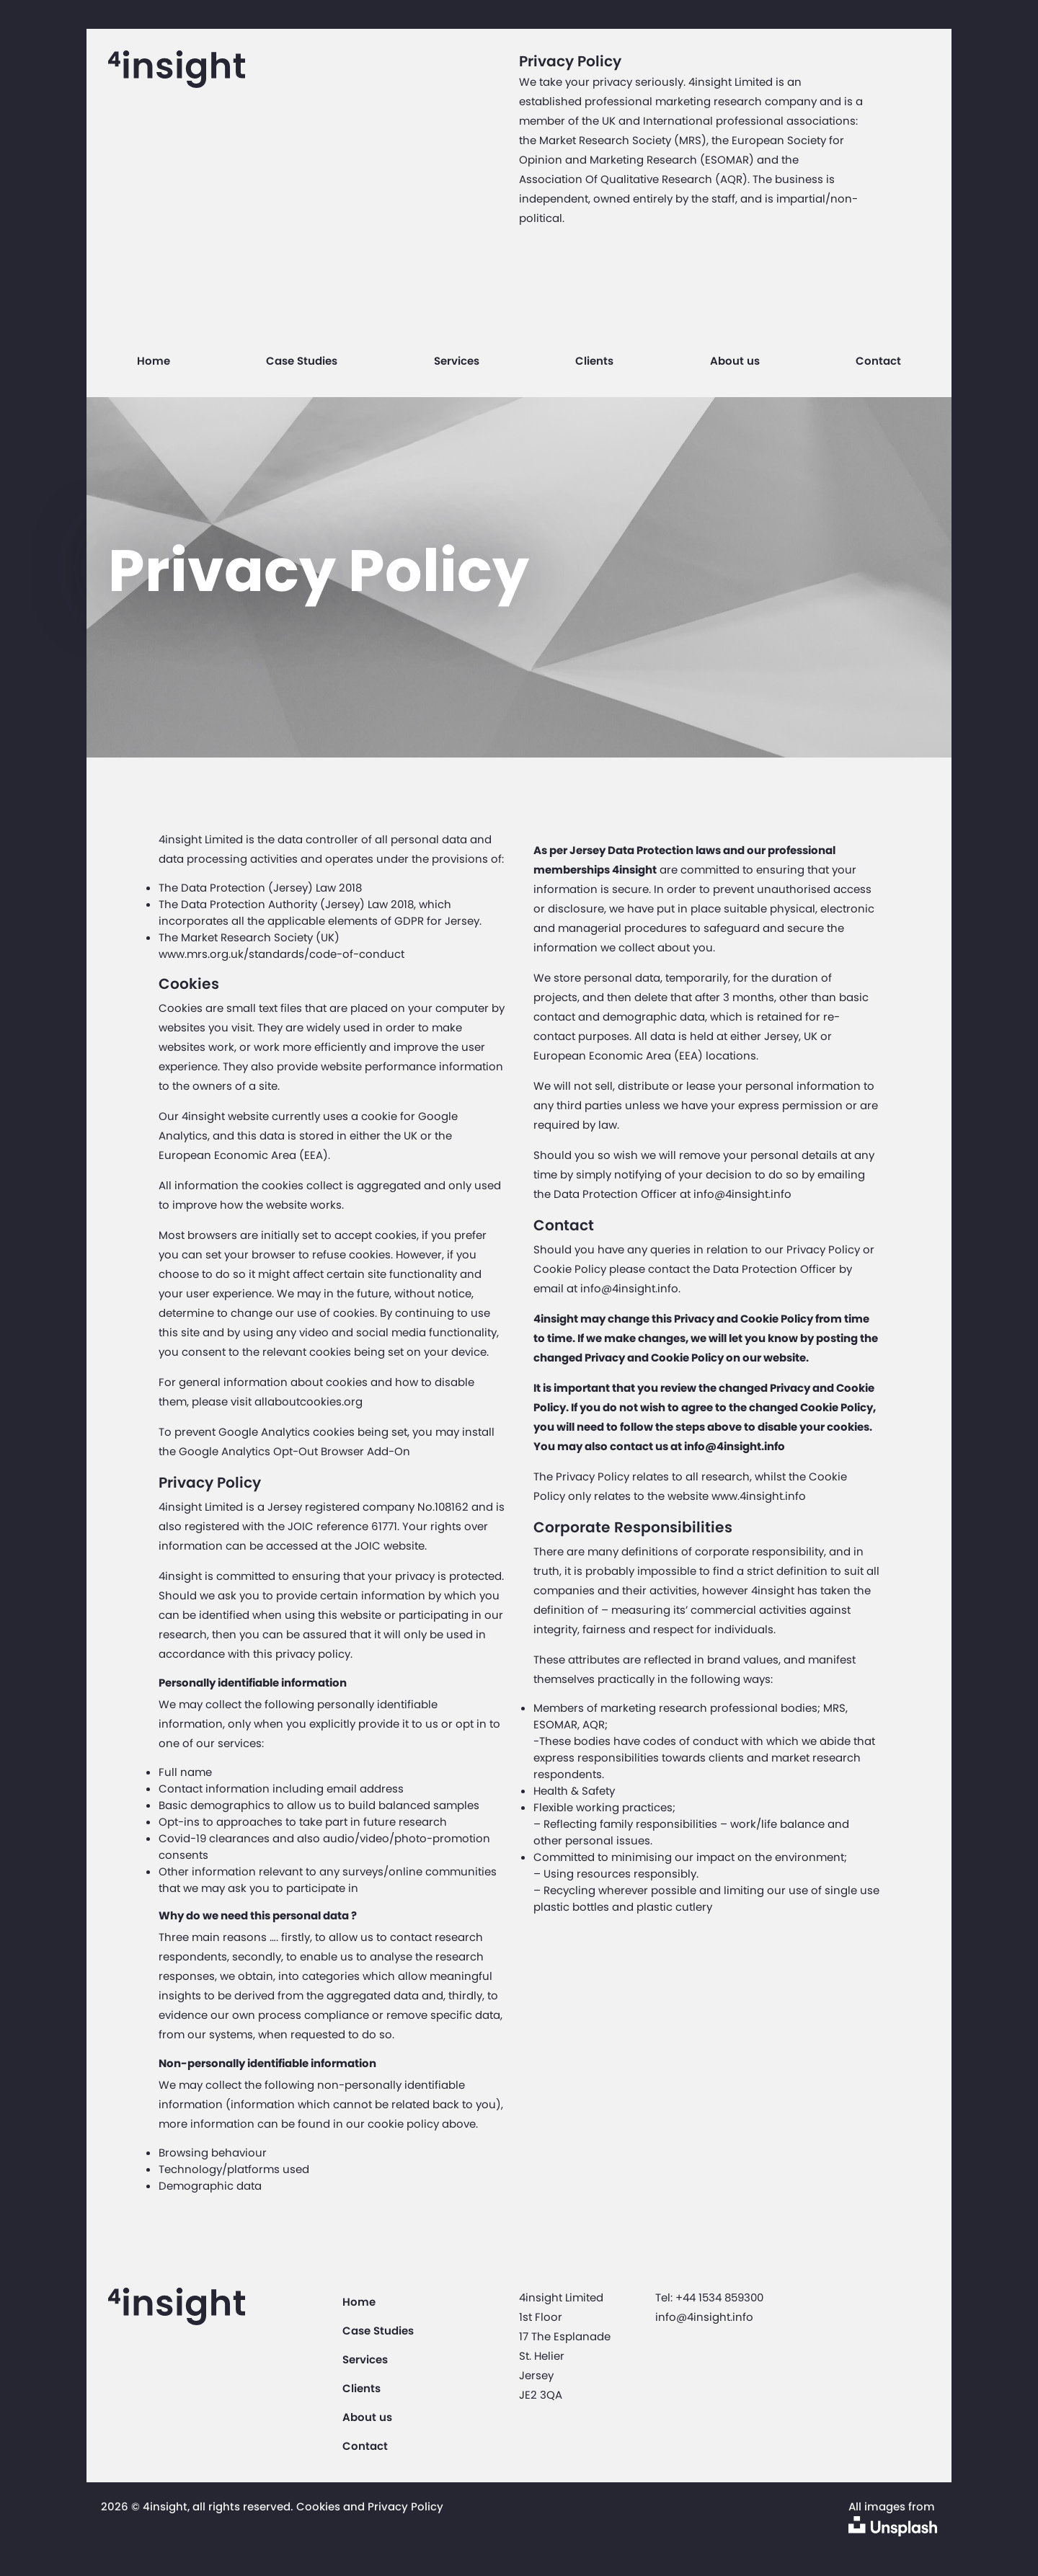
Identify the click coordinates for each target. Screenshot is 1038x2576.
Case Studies (301, 360)
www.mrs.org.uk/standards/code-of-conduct (281, 953)
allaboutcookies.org (308, 1401)
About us (735, 360)
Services (456, 360)
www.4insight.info (758, 1496)
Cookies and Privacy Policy (369, 2506)
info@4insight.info (742, 1194)
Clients (594, 360)
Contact (878, 360)
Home (153, 360)
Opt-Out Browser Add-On (341, 1451)
